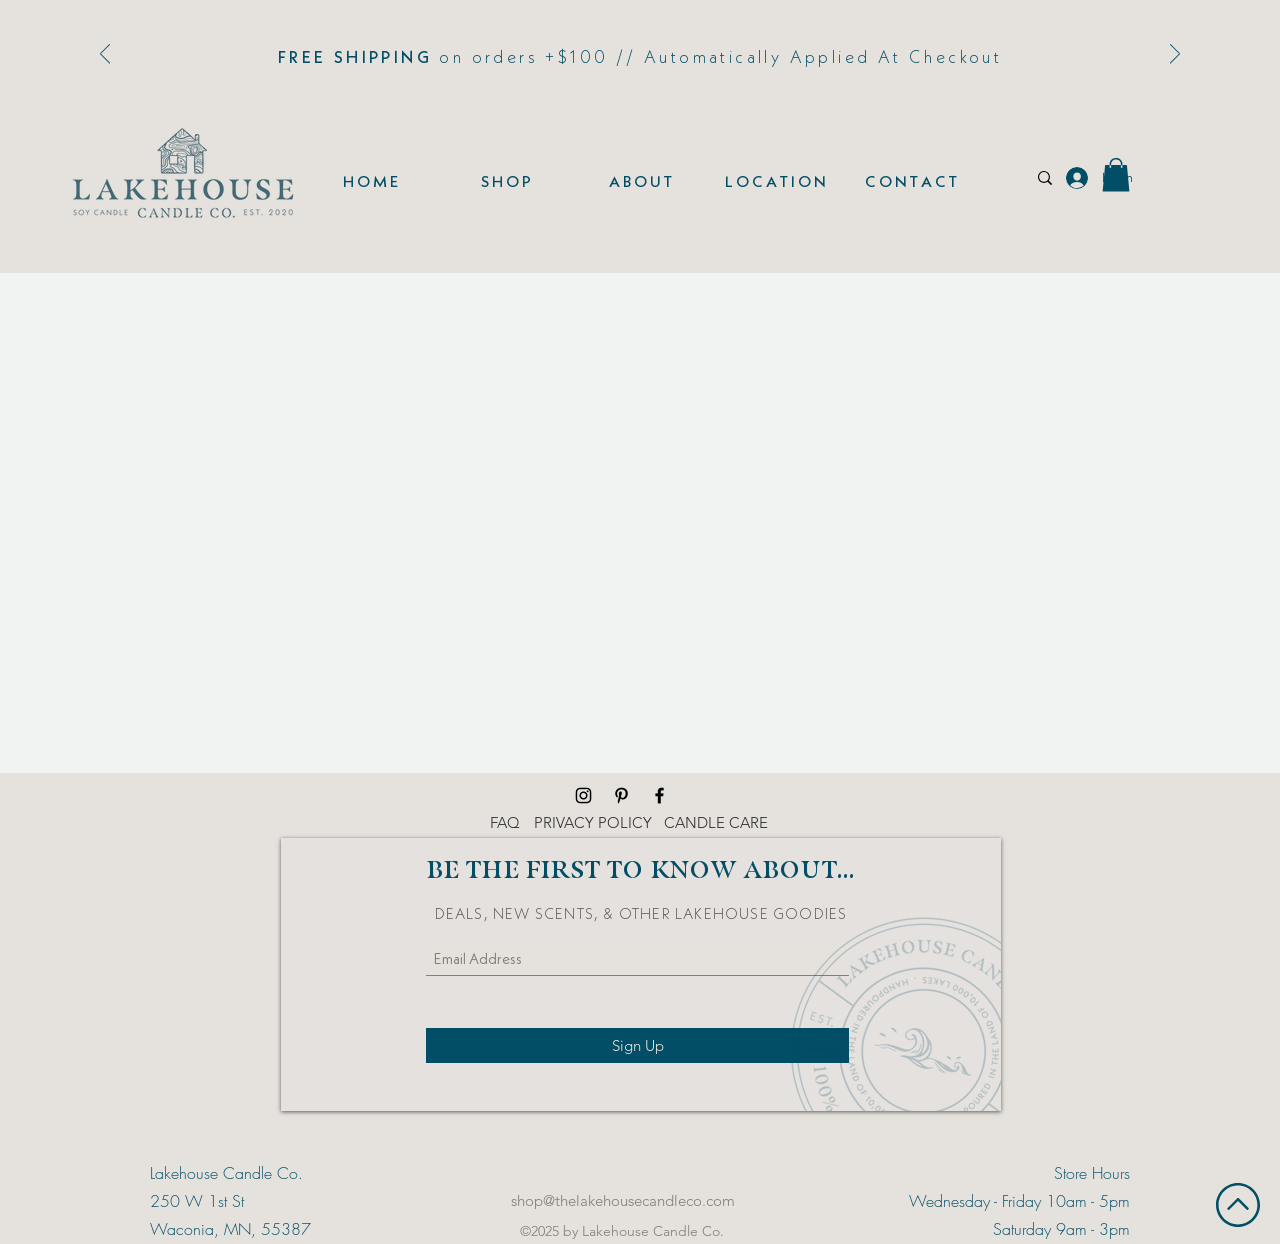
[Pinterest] (621, 795)
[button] (1116, 174)
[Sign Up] (637, 1045)
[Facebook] (659, 795)
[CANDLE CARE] (716, 823)
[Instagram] (583, 795)
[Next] (1175, 55)
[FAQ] (504, 823)
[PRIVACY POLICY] (593, 823)
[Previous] (105, 55)
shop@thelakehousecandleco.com (623, 1200)
